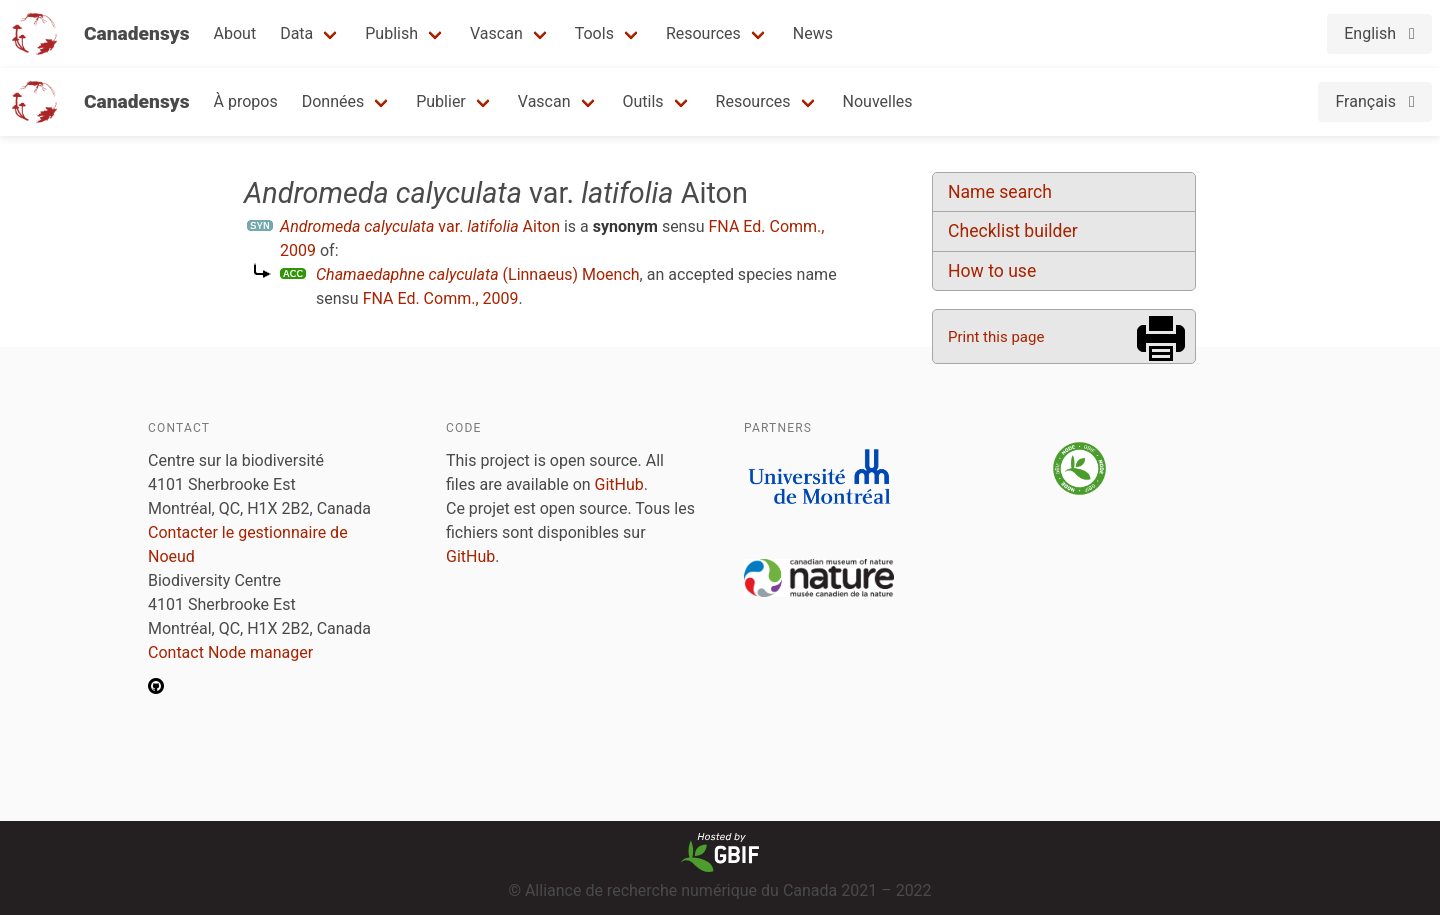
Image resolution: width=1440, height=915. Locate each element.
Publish (391, 33)
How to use (992, 271)
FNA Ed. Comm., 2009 (441, 298)
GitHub (619, 484)
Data (296, 33)
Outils (643, 101)
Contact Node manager (230, 652)
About (235, 33)
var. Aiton (420, 226)
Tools (594, 33)
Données (333, 101)
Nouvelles (878, 101)
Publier (441, 101)
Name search (1000, 192)
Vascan (496, 33)
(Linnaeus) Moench (478, 274)
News (813, 33)
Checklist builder (1013, 231)
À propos (246, 101)
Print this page (996, 337)
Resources (703, 33)
